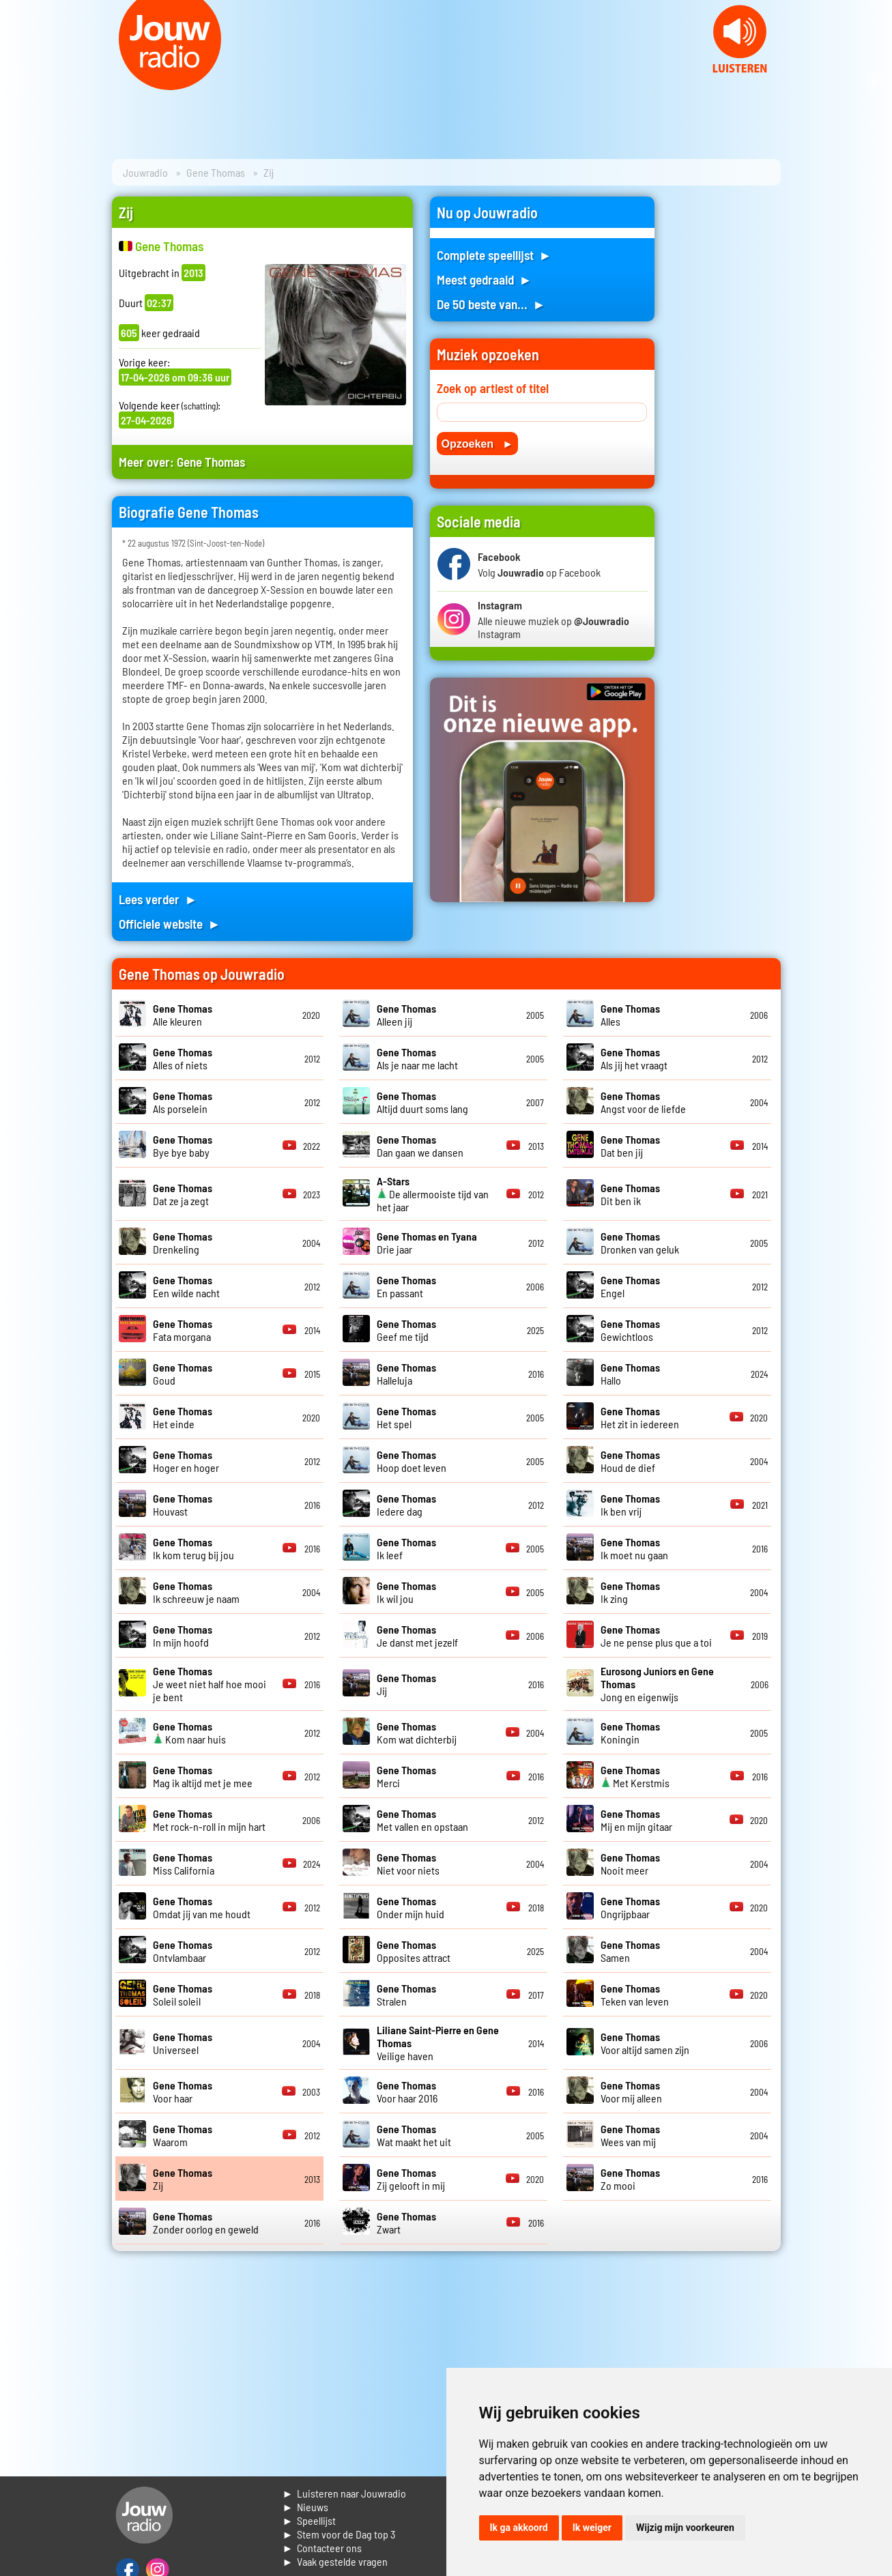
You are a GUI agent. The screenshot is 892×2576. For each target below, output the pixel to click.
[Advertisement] (726, 401)
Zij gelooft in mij (411, 2179)
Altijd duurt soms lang (422, 1102)
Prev (18, 82)
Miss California (183, 1864)
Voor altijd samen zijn (645, 2043)
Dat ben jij (630, 1146)
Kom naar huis (189, 1733)
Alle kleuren (182, 1015)
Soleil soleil (182, 1995)
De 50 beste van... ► (491, 304)
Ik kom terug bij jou (193, 1548)
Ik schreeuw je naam (196, 1592)
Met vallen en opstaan (422, 1820)
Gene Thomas (215, 172)
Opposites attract (413, 1951)
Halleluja (406, 1374)
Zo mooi (630, 2179)
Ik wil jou (406, 1592)
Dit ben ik (630, 1194)
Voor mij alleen (631, 2091)
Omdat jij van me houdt (201, 1907)
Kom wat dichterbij (417, 1733)
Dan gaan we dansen (420, 1146)
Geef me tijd (406, 1330)
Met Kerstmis (635, 1776)
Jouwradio (145, 172)
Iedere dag (406, 1505)
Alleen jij (406, 1015)
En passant (406, 1286)
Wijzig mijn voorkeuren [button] (685, 2527)
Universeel (182, 2043)
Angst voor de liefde (643, 1102)
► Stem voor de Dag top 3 (339, 2534)
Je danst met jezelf (417, 1636)
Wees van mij (630, 2135)
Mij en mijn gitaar (636, 1820)
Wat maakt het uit (414, 2135)
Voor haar (182, 2091)
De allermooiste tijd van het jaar (433, 1193)
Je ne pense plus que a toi (656, 1636)
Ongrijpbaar (630, 1907)
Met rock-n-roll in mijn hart (209, 1820)
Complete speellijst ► (494, 255)
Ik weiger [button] (592, 2527)
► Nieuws (306, 2506)
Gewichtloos (630, 1330)
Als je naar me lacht (417, 1058)
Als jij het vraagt (634, 1058)
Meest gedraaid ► (484, 279)
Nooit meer (630, 1864)
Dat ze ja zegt (182, 1194)
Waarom (182, 2135)
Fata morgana (182, 1330)
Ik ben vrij (630, 1505)
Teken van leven (635, 1995)
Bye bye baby (182, 1146)
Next (874, 82)
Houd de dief (630, 1461)
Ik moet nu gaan (634, 1548)
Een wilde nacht (186, 1286)
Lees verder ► (158, 899)
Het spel (406, 1417)
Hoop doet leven (411, 1461)
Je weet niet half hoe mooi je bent (209, 1683)
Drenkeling (182, 1243)
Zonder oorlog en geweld (206, 2222)
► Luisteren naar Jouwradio (345, 2493)
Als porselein (182, 1102)
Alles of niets (182, 1058)
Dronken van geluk (640, 1243)
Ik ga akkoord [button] (519, 2527)
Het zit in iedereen (640, 1417)
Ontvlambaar (182, 1951)
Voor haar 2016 (407, 2091)
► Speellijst (309, 2520)
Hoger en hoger (186, 1461)
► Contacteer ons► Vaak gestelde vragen (335, 2554)
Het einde (182, 1417)
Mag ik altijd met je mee (203, 1776)
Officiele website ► (170, 923)
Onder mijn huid (410, 1907)
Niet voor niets (408, 1864)
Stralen (406, 1995)
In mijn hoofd (182, 1636)
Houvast (182, 1505)
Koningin (630, 1733)
